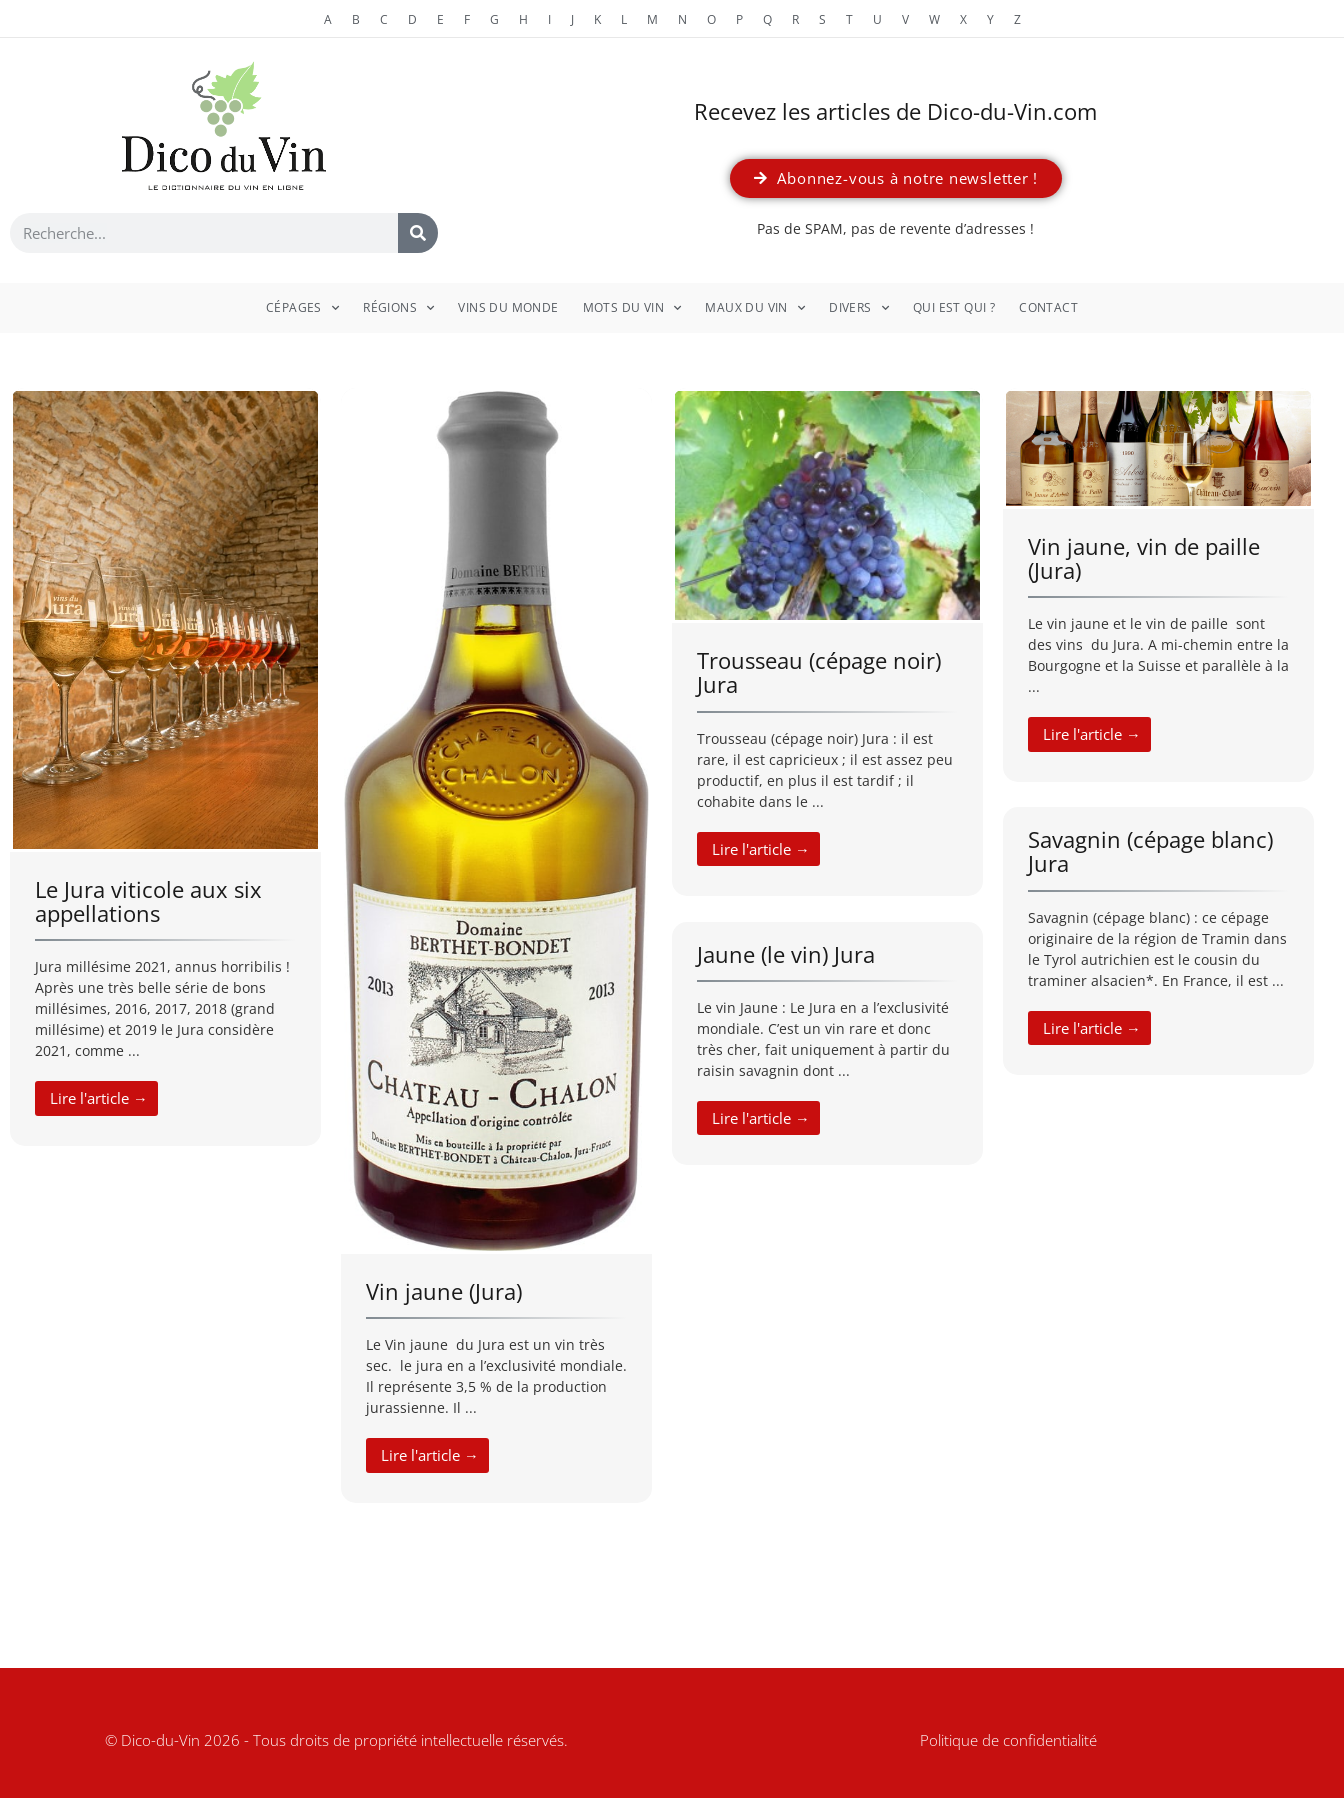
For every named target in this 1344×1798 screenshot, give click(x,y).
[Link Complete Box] (165, 767)
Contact (1048, 307)
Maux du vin (755, 308)
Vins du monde (508, 307)
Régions (398, 308)
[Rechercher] (418, 233)
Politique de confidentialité (1008, 1740)
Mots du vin (632, 308)
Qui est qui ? (954, 307)
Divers (859, 308)
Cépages (302, 308)
